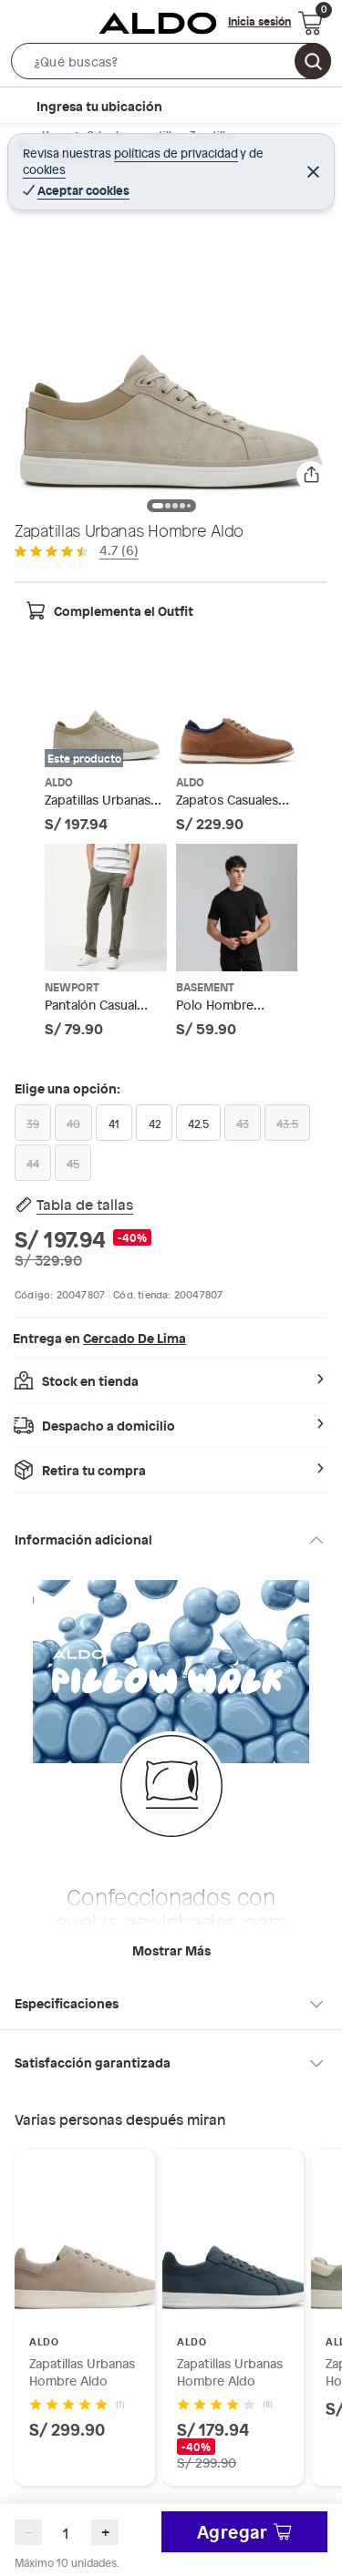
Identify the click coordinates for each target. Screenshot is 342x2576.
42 (155, 1123)
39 (32, 1123)
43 (242, 1123)
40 (73, 1123)
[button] (171, 65)
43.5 (287, 1123)
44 (32, 1163)
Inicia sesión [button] (259, 21)
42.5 (198, 1123)
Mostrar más (171, 1950)
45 (73, 1163)
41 (114, 1123)
